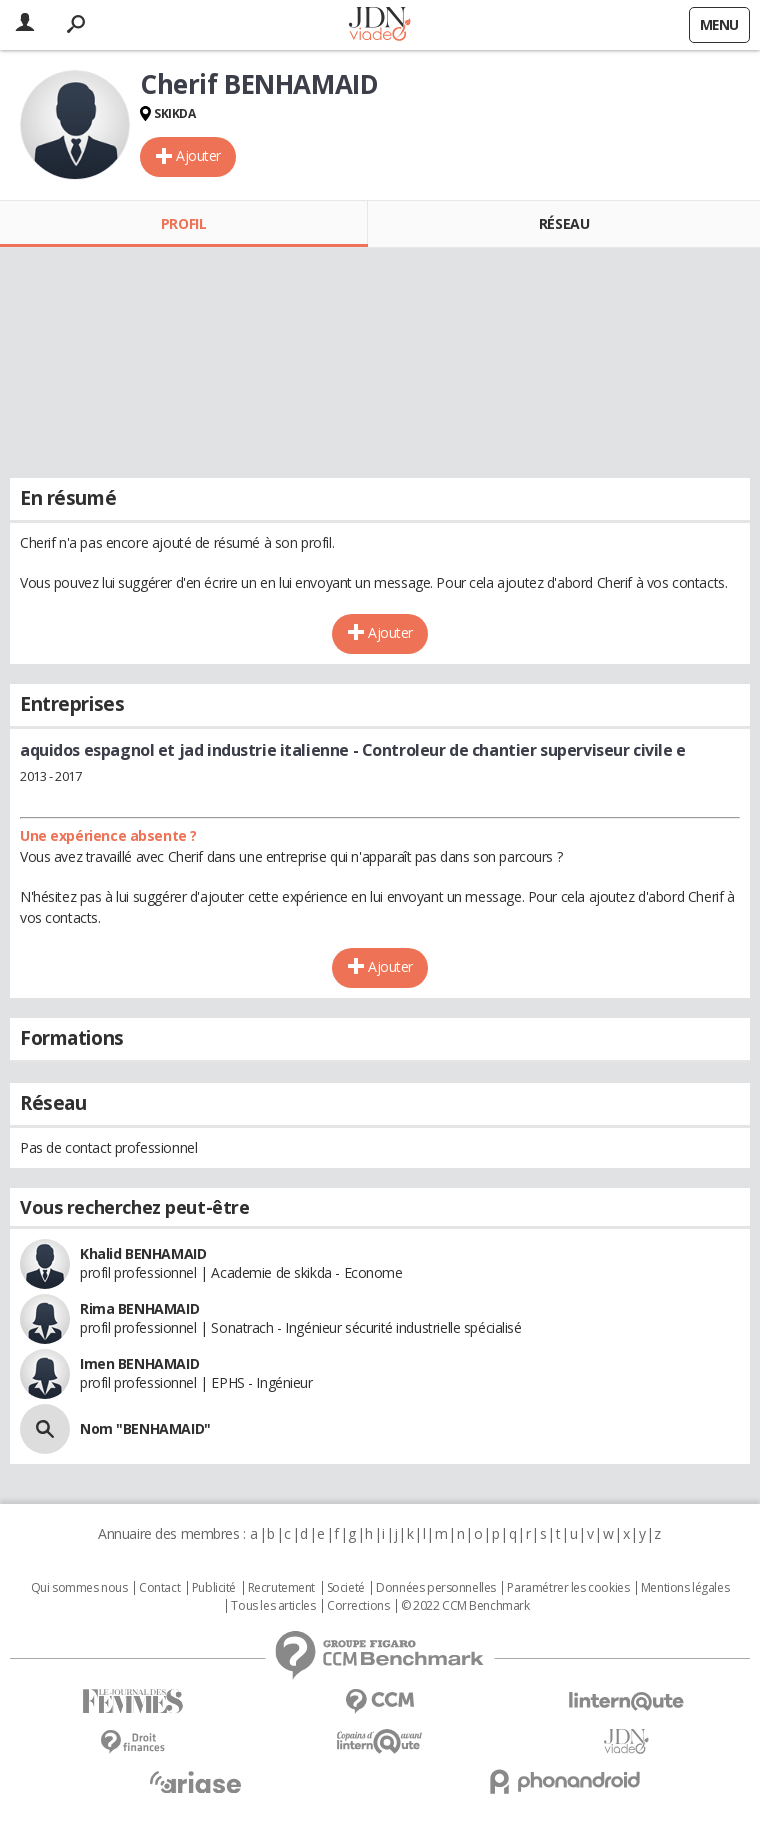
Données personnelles (436, 1588)
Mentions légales (685, 1588)
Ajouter (198, 155)
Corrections (358, 1606)
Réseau (564, 223)
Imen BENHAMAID (139, 1363)
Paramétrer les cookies (568, 1588)
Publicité (214, 1588)
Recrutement (281, 1588)
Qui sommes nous (79, 1588)
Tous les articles (273, 1606)
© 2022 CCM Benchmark (465, 1606)
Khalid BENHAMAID (143, 1253)
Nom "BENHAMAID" (145, 1428)
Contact (159, 1588)
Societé (346, 1588)
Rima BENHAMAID (139, 1308)
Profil (183, 223)
